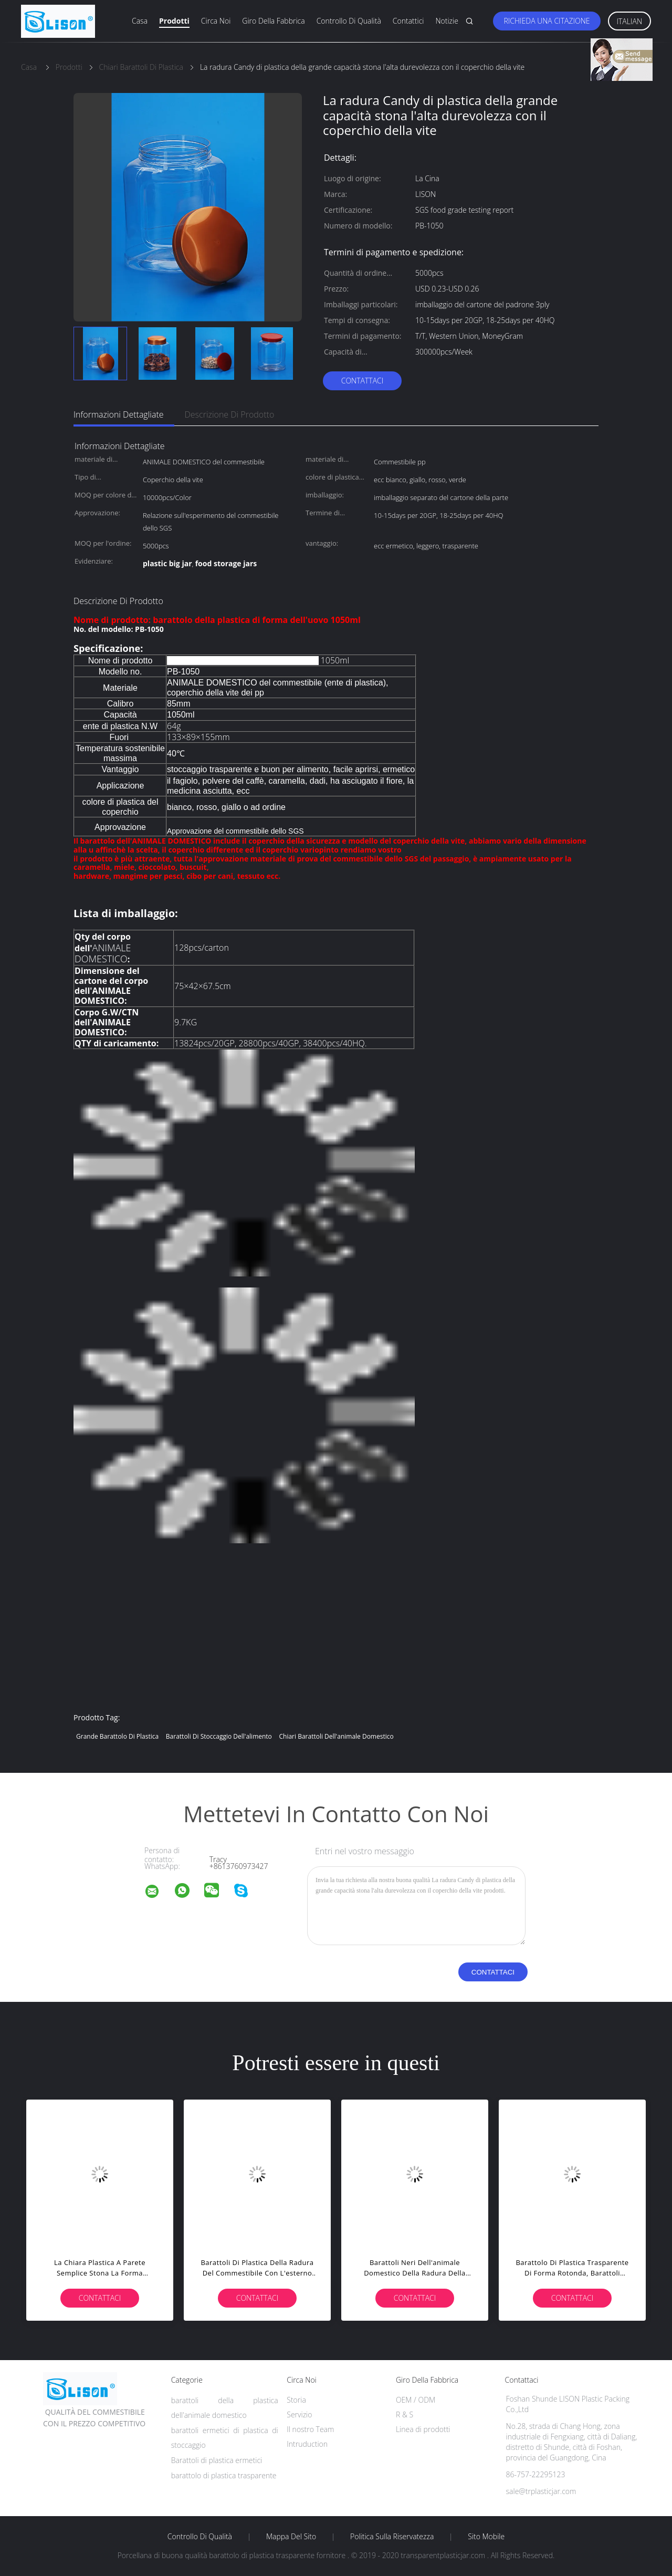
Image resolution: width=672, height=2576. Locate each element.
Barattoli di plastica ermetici (216, 2460)
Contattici (408, 21)
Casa (140, 21)
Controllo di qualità (349, 21)
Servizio (299, 2414)
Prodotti (174, 21)
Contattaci (362, 381)
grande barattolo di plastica (117, 1736)
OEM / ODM (415, 2400)
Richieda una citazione (546, 21)
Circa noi (215, 21)
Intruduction (307, 2444)
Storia (296, 2400)
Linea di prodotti (423, 2429)
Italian (630, 21)
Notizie (446, 21)
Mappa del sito (291, 2536)
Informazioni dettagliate (119, 414)
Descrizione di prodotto (230, 414)
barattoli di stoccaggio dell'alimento (219, 1736)
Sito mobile (486, 2536)
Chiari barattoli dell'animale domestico (336, 1736)
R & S (404, 2414)
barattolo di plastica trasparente (224, 2475)
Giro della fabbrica (273, 21)
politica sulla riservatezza (392, 2536)
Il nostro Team (310, 2429)
